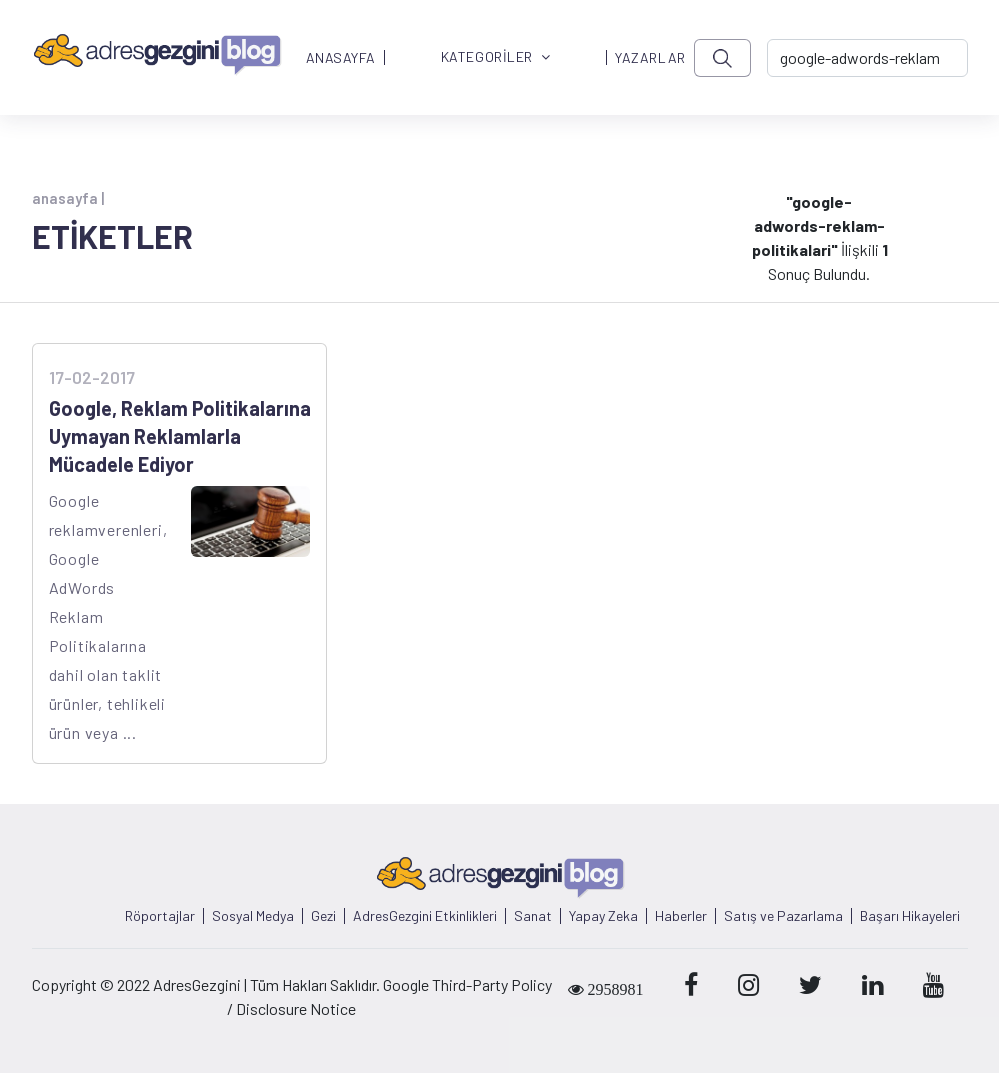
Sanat (533, 916)
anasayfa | (68, 198)
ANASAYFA (341, 58)
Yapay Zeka (603, 916)
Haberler (681, 916)
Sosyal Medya (253, 916)
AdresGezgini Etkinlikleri (425, 916)
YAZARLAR (650, 58)
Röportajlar (160, 916)
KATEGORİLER (496, 57)
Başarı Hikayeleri (910, 916)
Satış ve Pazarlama (783, 916)
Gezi (323, 916)
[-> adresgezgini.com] (867, 58)
